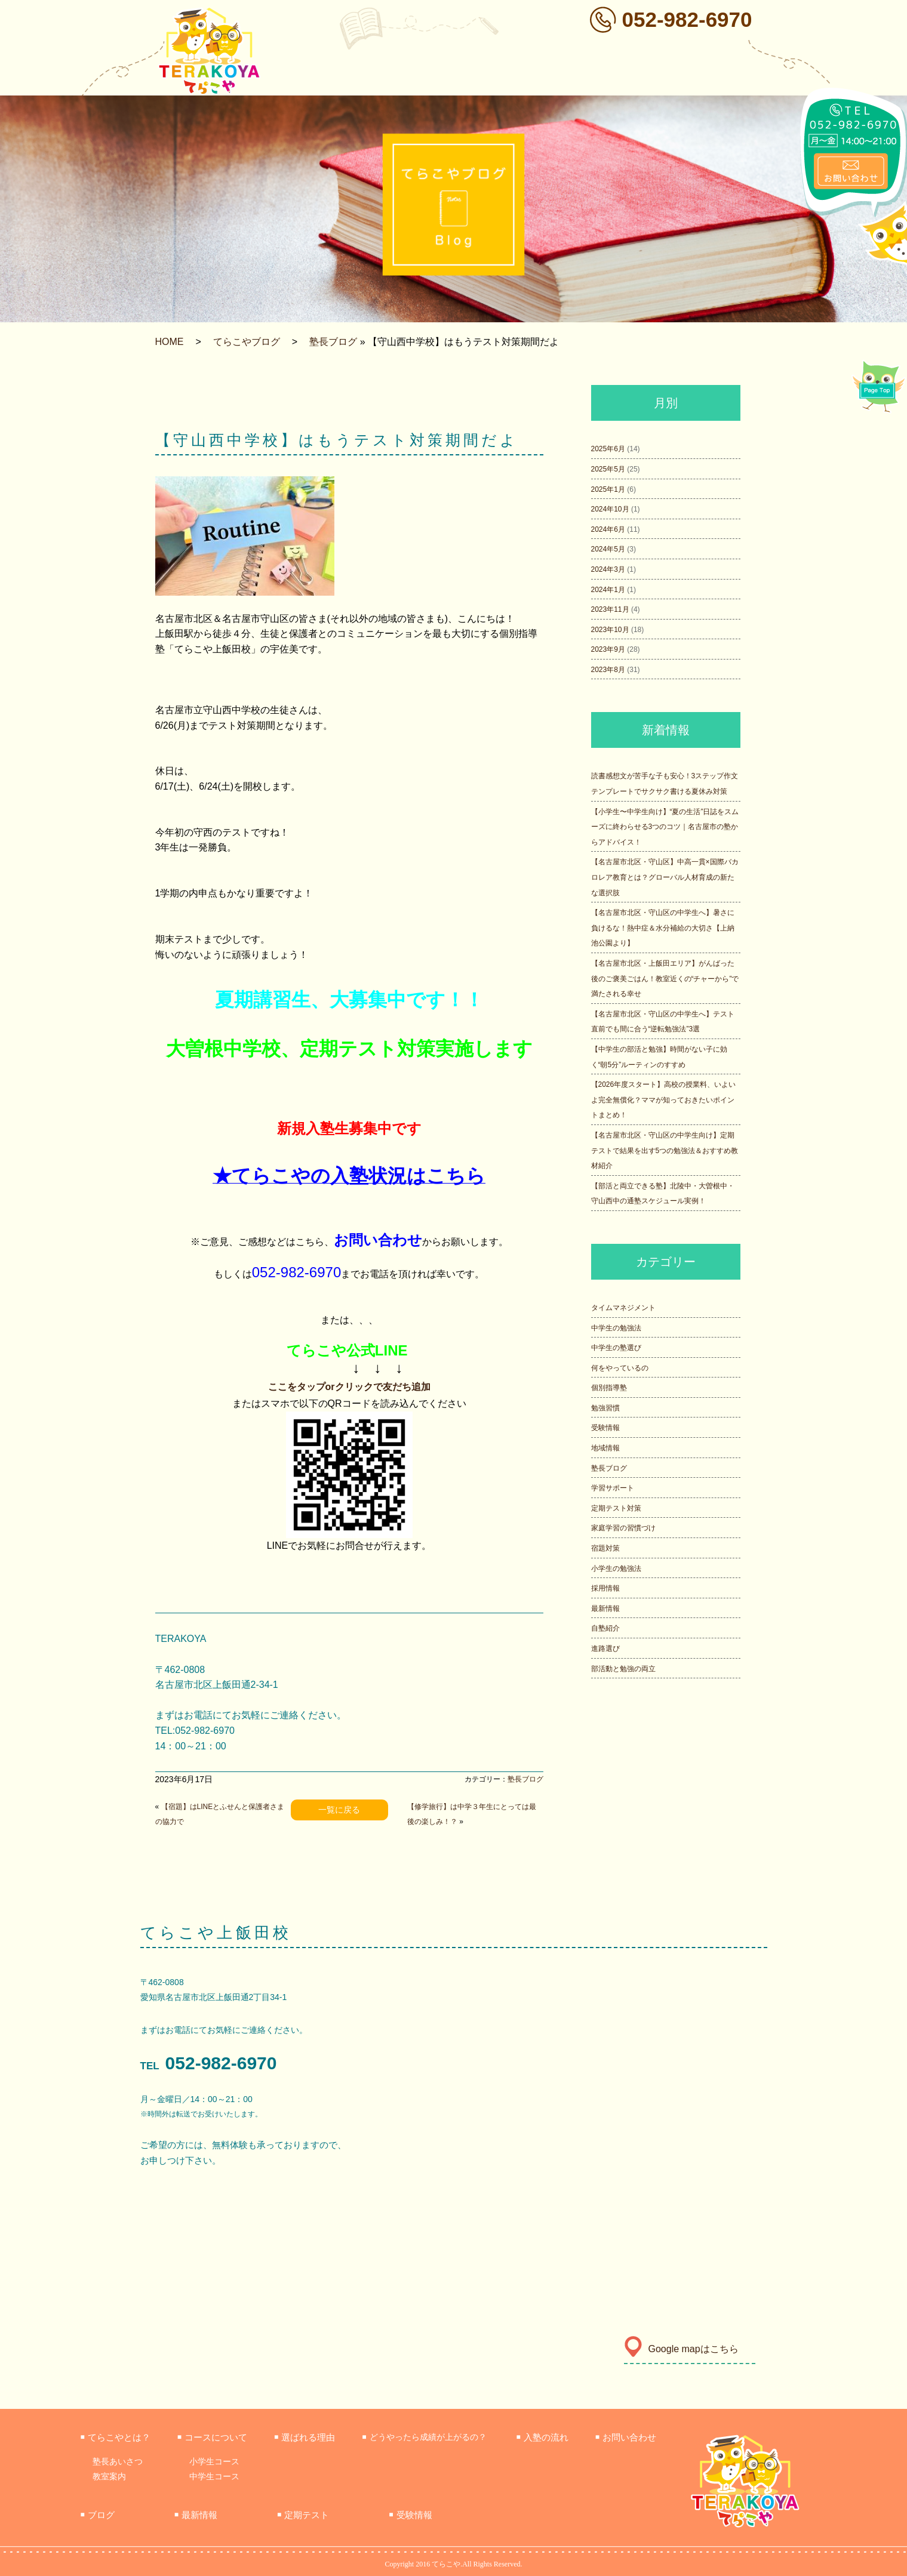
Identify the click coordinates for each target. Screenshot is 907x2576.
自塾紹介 (605, 1628)
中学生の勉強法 (616, 1328)
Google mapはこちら (681, 2349)
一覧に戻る (339, 1809)
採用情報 (605, 1588)
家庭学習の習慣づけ (623, 1528)
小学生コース (214, 2461)
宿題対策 (605, 1548)
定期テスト (303, 2515)
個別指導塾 (609, 1387)
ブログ (98, 2515)
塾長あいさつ (118, 2461)
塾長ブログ (333, 342)
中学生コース (214, 2476)
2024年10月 (610, 509)
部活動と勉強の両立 (623, 1669)
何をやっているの (619, 1368)
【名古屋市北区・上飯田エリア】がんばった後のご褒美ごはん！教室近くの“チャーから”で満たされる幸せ (665, 978)
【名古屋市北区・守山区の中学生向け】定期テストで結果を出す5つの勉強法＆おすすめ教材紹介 (665, 1150)
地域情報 (605, 1448)
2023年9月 (608, 649)
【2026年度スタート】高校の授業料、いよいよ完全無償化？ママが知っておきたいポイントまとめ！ (663, 1099)
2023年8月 (608, 669)
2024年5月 (608, 549)
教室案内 (109, 2476)
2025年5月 (608, 469)
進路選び (605, 1648)
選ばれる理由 (304, 2437)
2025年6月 (608, 449)
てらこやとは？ (115, 2437)
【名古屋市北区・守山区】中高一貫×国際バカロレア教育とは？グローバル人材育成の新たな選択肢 (665, 877)
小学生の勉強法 (616, 1568)
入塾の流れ (542, 2437)
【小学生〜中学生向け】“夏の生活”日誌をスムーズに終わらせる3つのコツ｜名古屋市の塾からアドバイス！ (665, 827)
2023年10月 (610, 629)
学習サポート (612, 1488)
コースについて (212, 2437)
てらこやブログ (246, 342)
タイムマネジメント (623, 1308)
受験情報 (605, 1427)
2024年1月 (608, 590)
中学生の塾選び (616, 1348)
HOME (169, 342)
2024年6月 (608, 529)
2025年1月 (608, 489)
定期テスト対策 (616, 1508)
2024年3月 (608, 569)
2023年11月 (610, 609)
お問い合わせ (625, 2437)
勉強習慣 (605, 1408)
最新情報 (605, 1608)
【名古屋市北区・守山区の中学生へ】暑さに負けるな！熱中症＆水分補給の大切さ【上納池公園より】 (662, 927)
